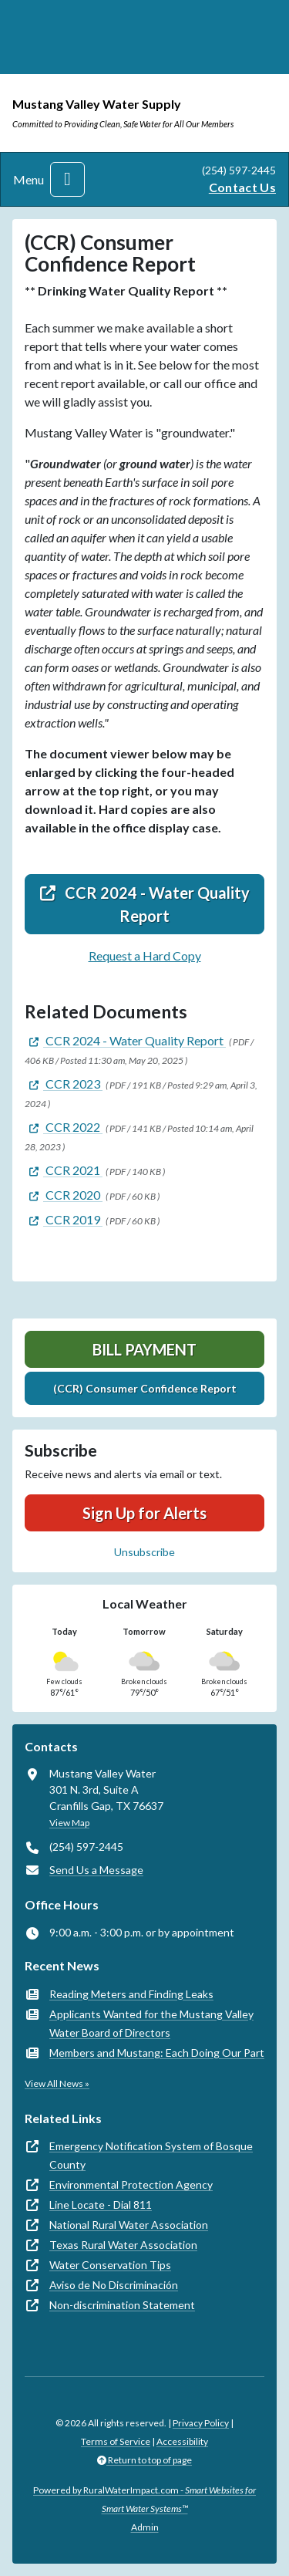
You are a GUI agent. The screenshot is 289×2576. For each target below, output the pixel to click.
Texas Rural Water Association (123, 2244)
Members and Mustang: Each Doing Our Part (156, 2052)
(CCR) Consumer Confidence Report (145, 1388)
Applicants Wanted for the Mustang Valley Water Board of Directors (151, 2023)
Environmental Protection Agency (131, 2184)
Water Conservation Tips (110, 2264)
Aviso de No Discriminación (113, 2284)
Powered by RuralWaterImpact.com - (144, 2499)
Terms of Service (115, 2441)
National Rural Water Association (128, 2224)
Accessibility (182, 2441)
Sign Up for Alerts (144, 1513)
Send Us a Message (96, 1869)
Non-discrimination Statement (122, 2304)
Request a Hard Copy (145, 955)
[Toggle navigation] (67, 179)
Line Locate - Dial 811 (100, 2204)
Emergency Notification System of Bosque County (151, 2155)
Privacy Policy (201, 2423)
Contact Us (242, 187)
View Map (69, 1822)
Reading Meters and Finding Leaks (131, 1993)
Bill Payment (144, 1349)
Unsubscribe (144, 1551)
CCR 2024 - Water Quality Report (145, 904)
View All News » (57, 2083)
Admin (145, 2527)
